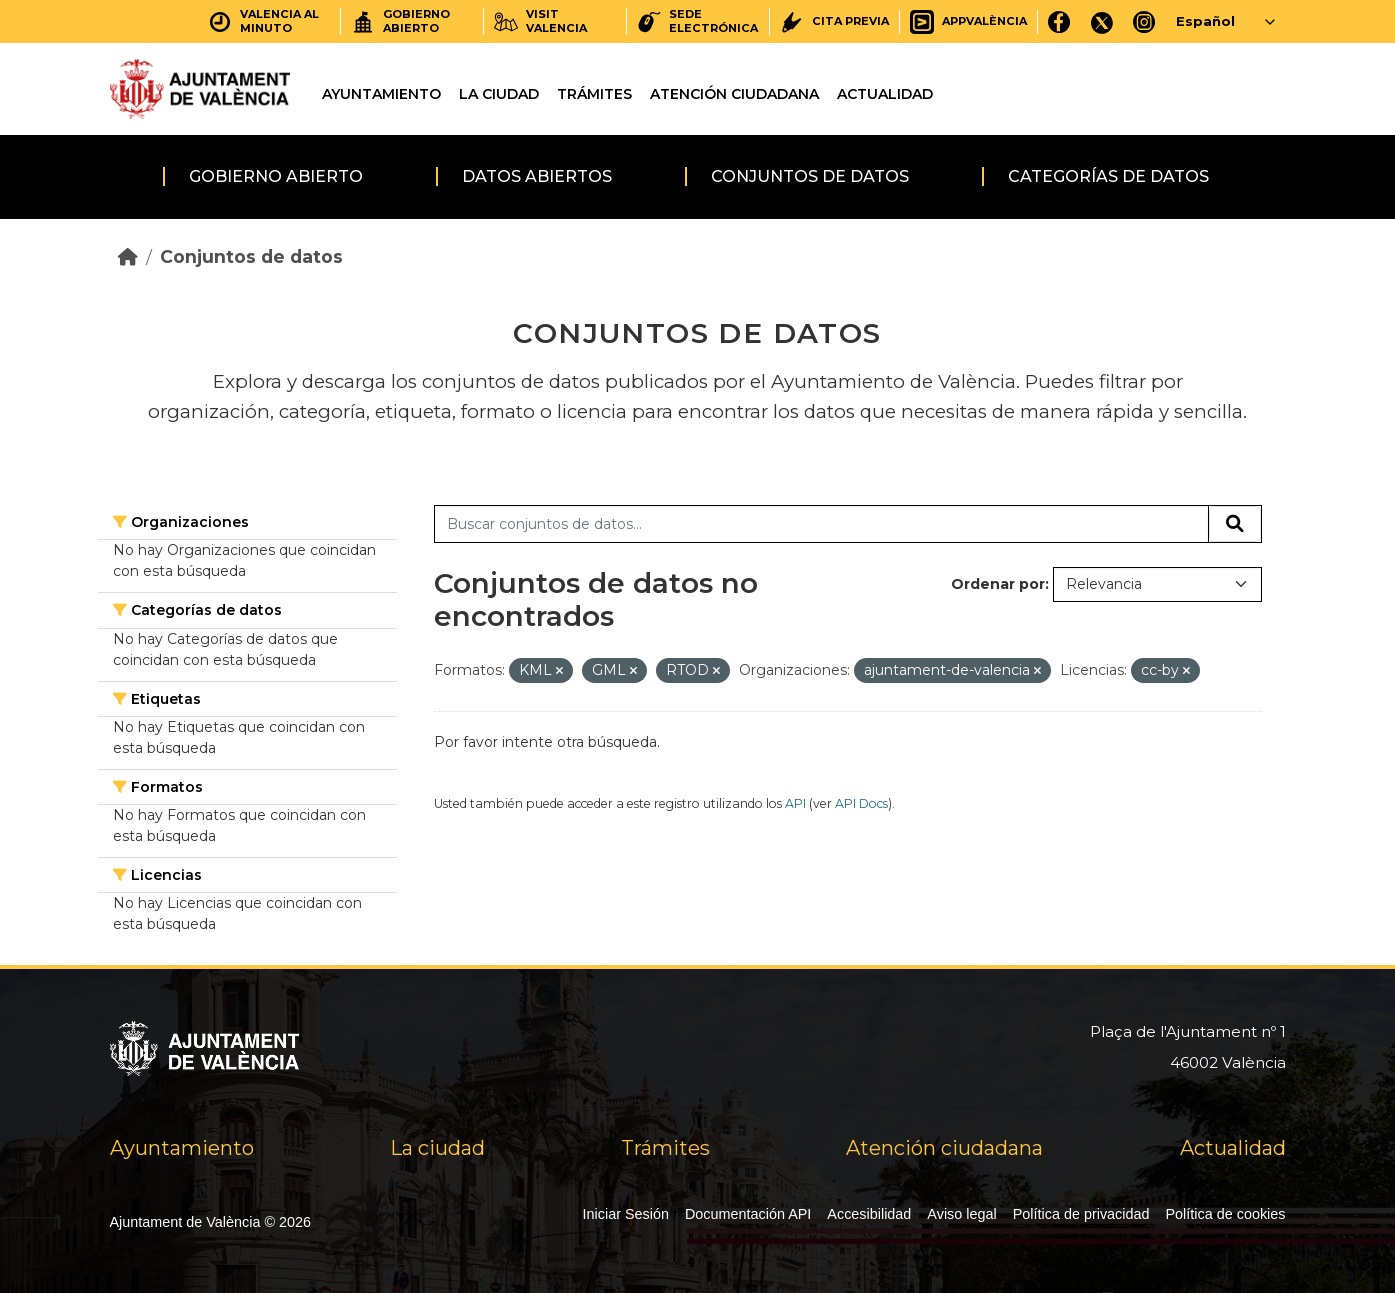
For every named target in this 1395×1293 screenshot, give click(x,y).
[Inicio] (128, 256)
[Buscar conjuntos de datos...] (821, 524)
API (795, 803)
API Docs (861, 803)
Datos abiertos (537, 176)
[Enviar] (1235, 524)
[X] (1102, 21)
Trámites (594, 94)
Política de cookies (1226, 1214)
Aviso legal (961, 1214)
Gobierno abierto (276, 176)
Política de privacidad (1081, 1214)
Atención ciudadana (734, 94)
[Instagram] (1144, 21)
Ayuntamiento (381, 94)
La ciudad (499, 94)
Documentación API (748, 1214)
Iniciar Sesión (626, 1214)
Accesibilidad (869, 1214)
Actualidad (885, 94)
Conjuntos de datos (810, 176)
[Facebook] (1059, 21)
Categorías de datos (1108, 176)
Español (1205, 21)
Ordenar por (998, 584)
